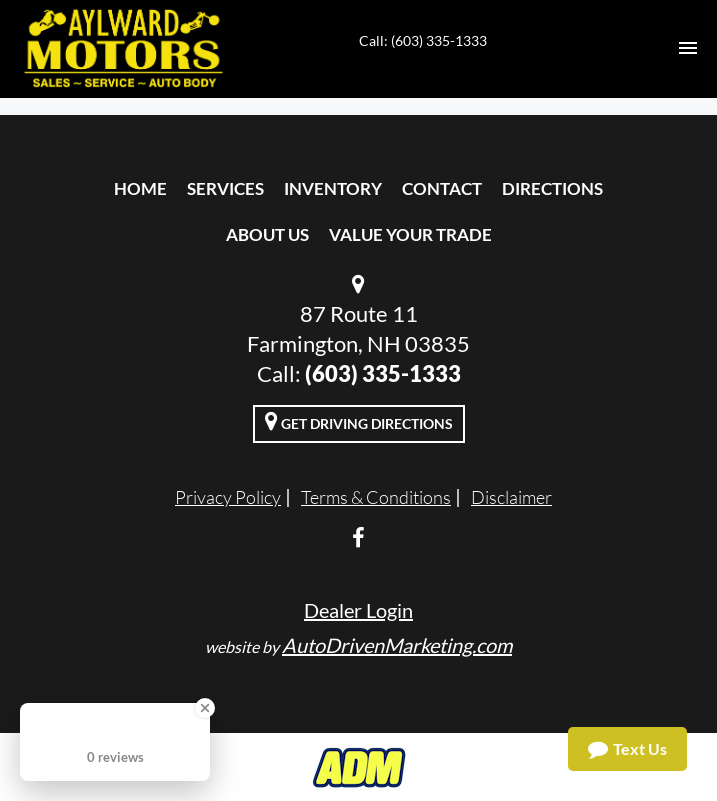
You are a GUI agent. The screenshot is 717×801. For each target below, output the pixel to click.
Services (225, 188)
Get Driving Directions (359, 421)
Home (140, 188)
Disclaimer (511, 497)
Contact (442, 188)
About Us (267, 234)
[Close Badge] (205, 708)
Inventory (333, 188)
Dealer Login (358, 610)
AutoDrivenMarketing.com (397, 645)
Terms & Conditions (376, 497)
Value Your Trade (410, 234)
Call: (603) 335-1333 (423, 40)
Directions (552, 188)
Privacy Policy (228, 497)
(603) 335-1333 (383, 373)
